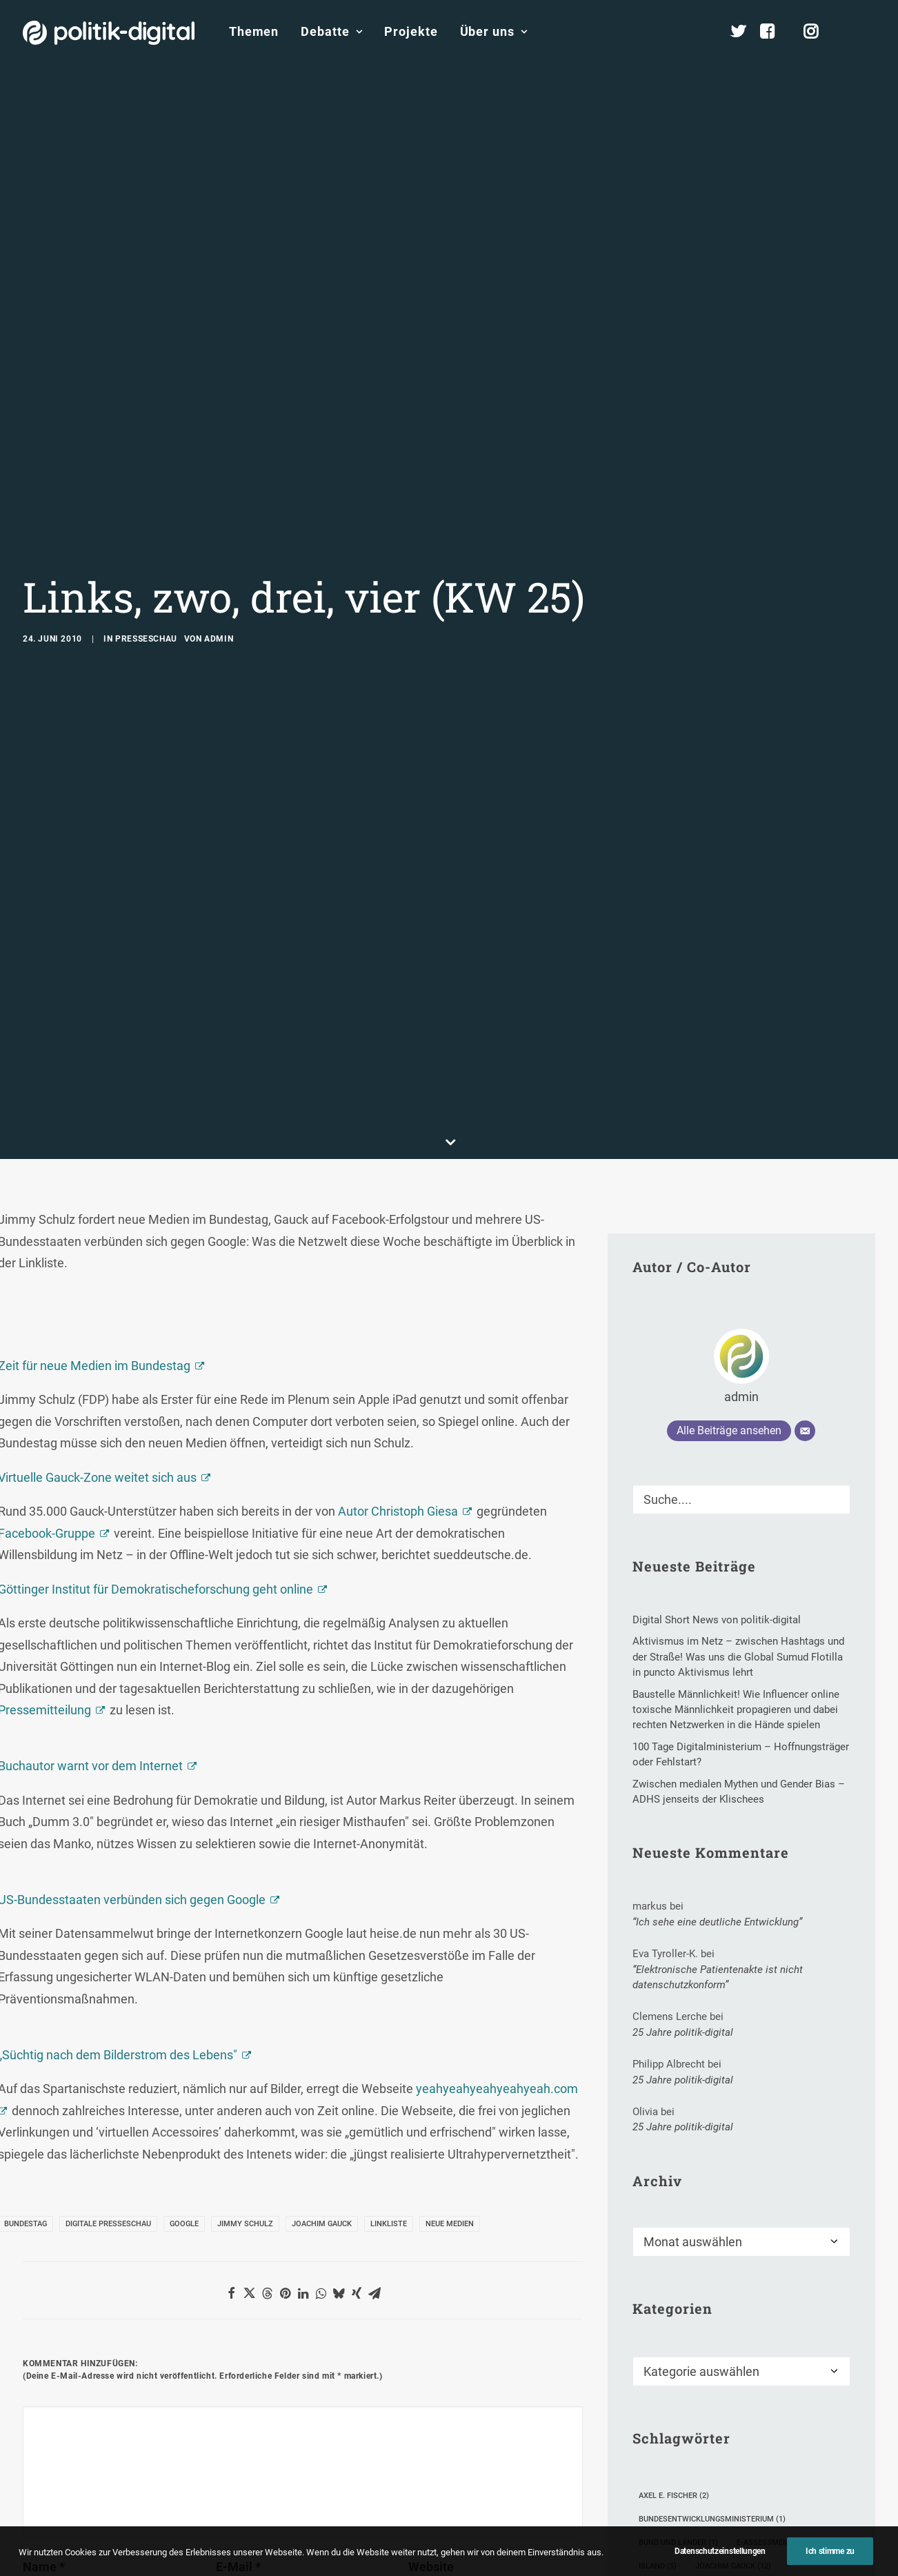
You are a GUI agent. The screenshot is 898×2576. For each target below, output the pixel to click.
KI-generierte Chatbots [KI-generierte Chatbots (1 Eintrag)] (692, 2459)
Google (184, 2071)
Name (44, 2413)
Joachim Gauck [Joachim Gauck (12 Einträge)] (733, 2412)
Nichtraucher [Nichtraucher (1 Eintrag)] (673, 2506)
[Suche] (741, 1346)
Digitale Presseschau (108, 2071)
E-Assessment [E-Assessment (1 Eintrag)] (771, 2389)
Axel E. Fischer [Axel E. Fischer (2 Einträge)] (674, 2342)
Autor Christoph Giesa (398, 1358)
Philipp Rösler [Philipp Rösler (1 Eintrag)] (761, 2506)
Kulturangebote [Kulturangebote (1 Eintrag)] (678, 2483)
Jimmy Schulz (245, 2071)
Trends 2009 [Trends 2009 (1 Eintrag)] (794, 2553)
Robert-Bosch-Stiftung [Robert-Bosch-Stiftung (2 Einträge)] (692, 2553)
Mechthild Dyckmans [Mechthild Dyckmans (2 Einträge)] (784, 2483)
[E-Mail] (805, 1277)
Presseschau (146, 562)
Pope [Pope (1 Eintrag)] (654, 2530)
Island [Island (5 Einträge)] (658, 2412)
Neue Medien (450, 2071)
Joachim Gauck (322, 2071)
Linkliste (388, 2071)
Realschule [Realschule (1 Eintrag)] (717, 2530)
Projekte (410, 31)
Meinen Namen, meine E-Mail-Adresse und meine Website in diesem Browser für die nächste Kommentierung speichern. (279, 2491)
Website (431, 2413)
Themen (254, 31)
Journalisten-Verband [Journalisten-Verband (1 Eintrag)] (690, 2436)
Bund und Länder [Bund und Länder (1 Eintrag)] (678, 2389)
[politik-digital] (108, 33)
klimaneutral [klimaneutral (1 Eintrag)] (797, 2459)
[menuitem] (253, 32)
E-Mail (238, 2413)
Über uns (494, 31)
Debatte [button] (331, 31)
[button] (869, 32)
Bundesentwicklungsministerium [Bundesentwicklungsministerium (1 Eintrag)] (712, 2365)
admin (218, 562)
